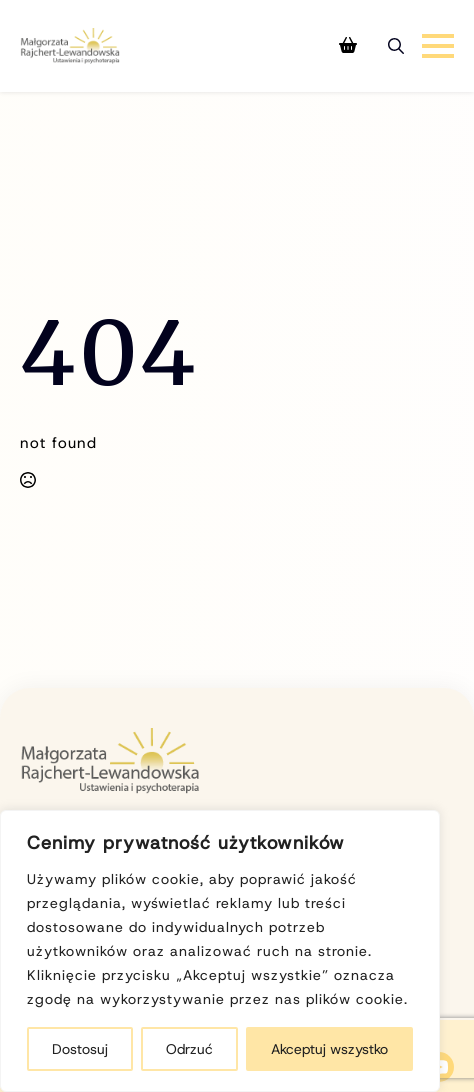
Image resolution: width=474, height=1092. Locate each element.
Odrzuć (189, 1049)
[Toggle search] (396, 46)
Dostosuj (80, 1049)
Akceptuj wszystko (329, 1049)
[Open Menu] (438, 46)
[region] (220, 951)
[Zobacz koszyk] (348, 46)
